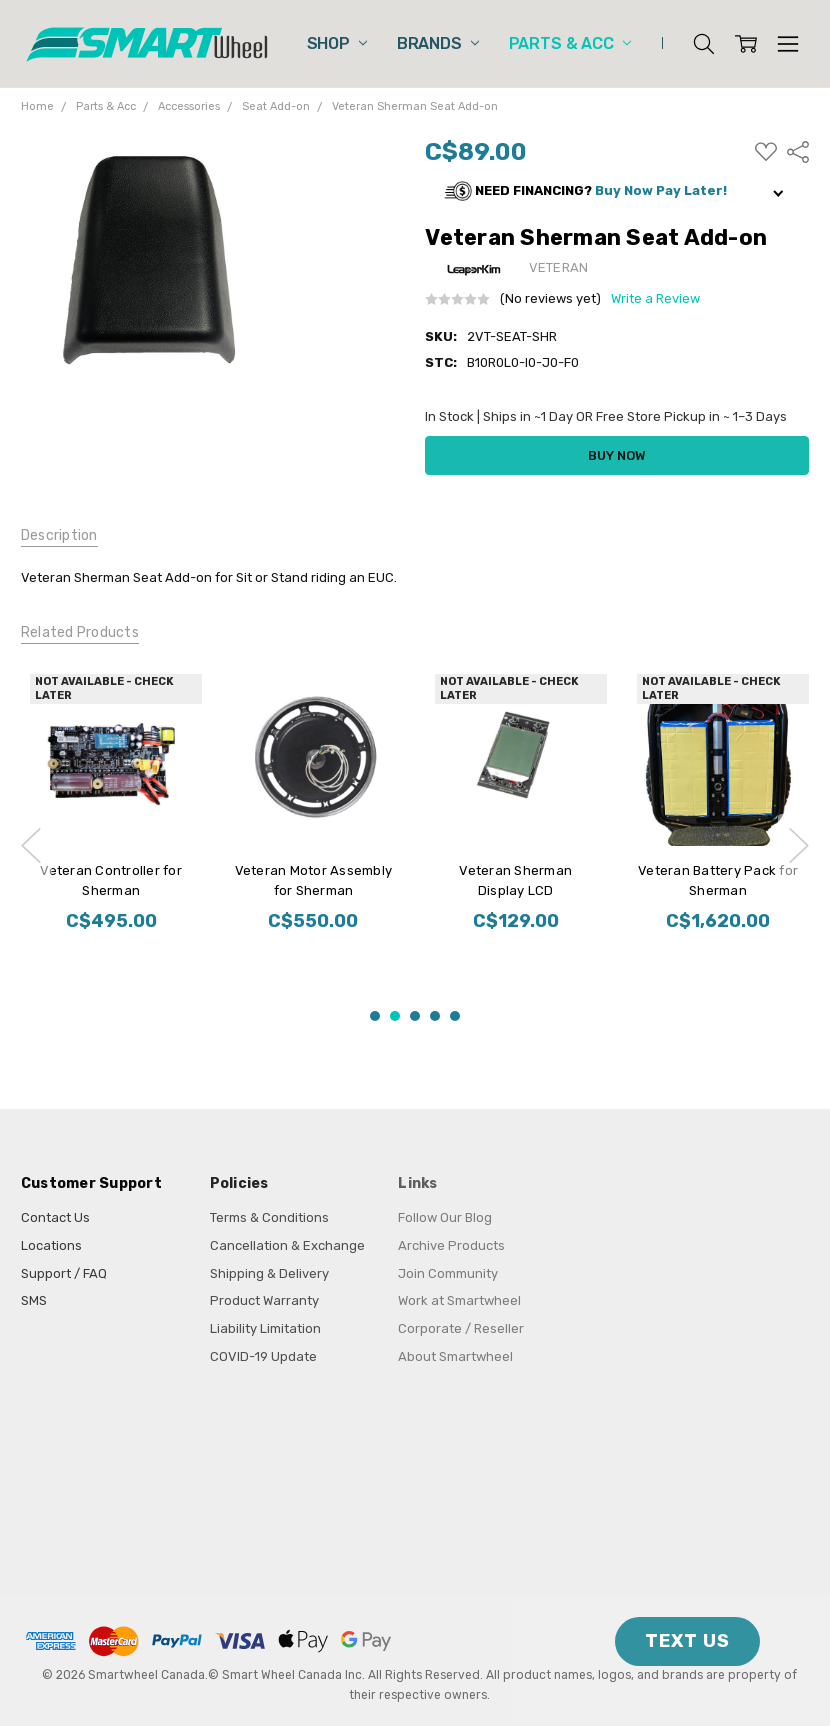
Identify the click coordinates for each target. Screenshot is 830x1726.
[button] (617, 191)
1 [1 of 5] (375, 1016)
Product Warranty (264, 1300)
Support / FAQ (64, 1273)
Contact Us (55, 1217)
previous (31, 845)
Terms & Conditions (269, 1217)
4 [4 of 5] (435, 1016)
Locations (51, 1245)
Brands (438, 43)
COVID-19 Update (263, 1356)
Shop (337, 43)
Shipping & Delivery (269, 1273)
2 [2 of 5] (395, 1016)
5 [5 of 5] (455, 1016)
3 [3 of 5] (415, 1016)
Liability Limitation (265, 1328)
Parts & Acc (570, 43)
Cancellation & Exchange (287, 1245)
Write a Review (655, 299)
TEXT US (687, 1641)
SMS (34, 1300)
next (799, 845)
